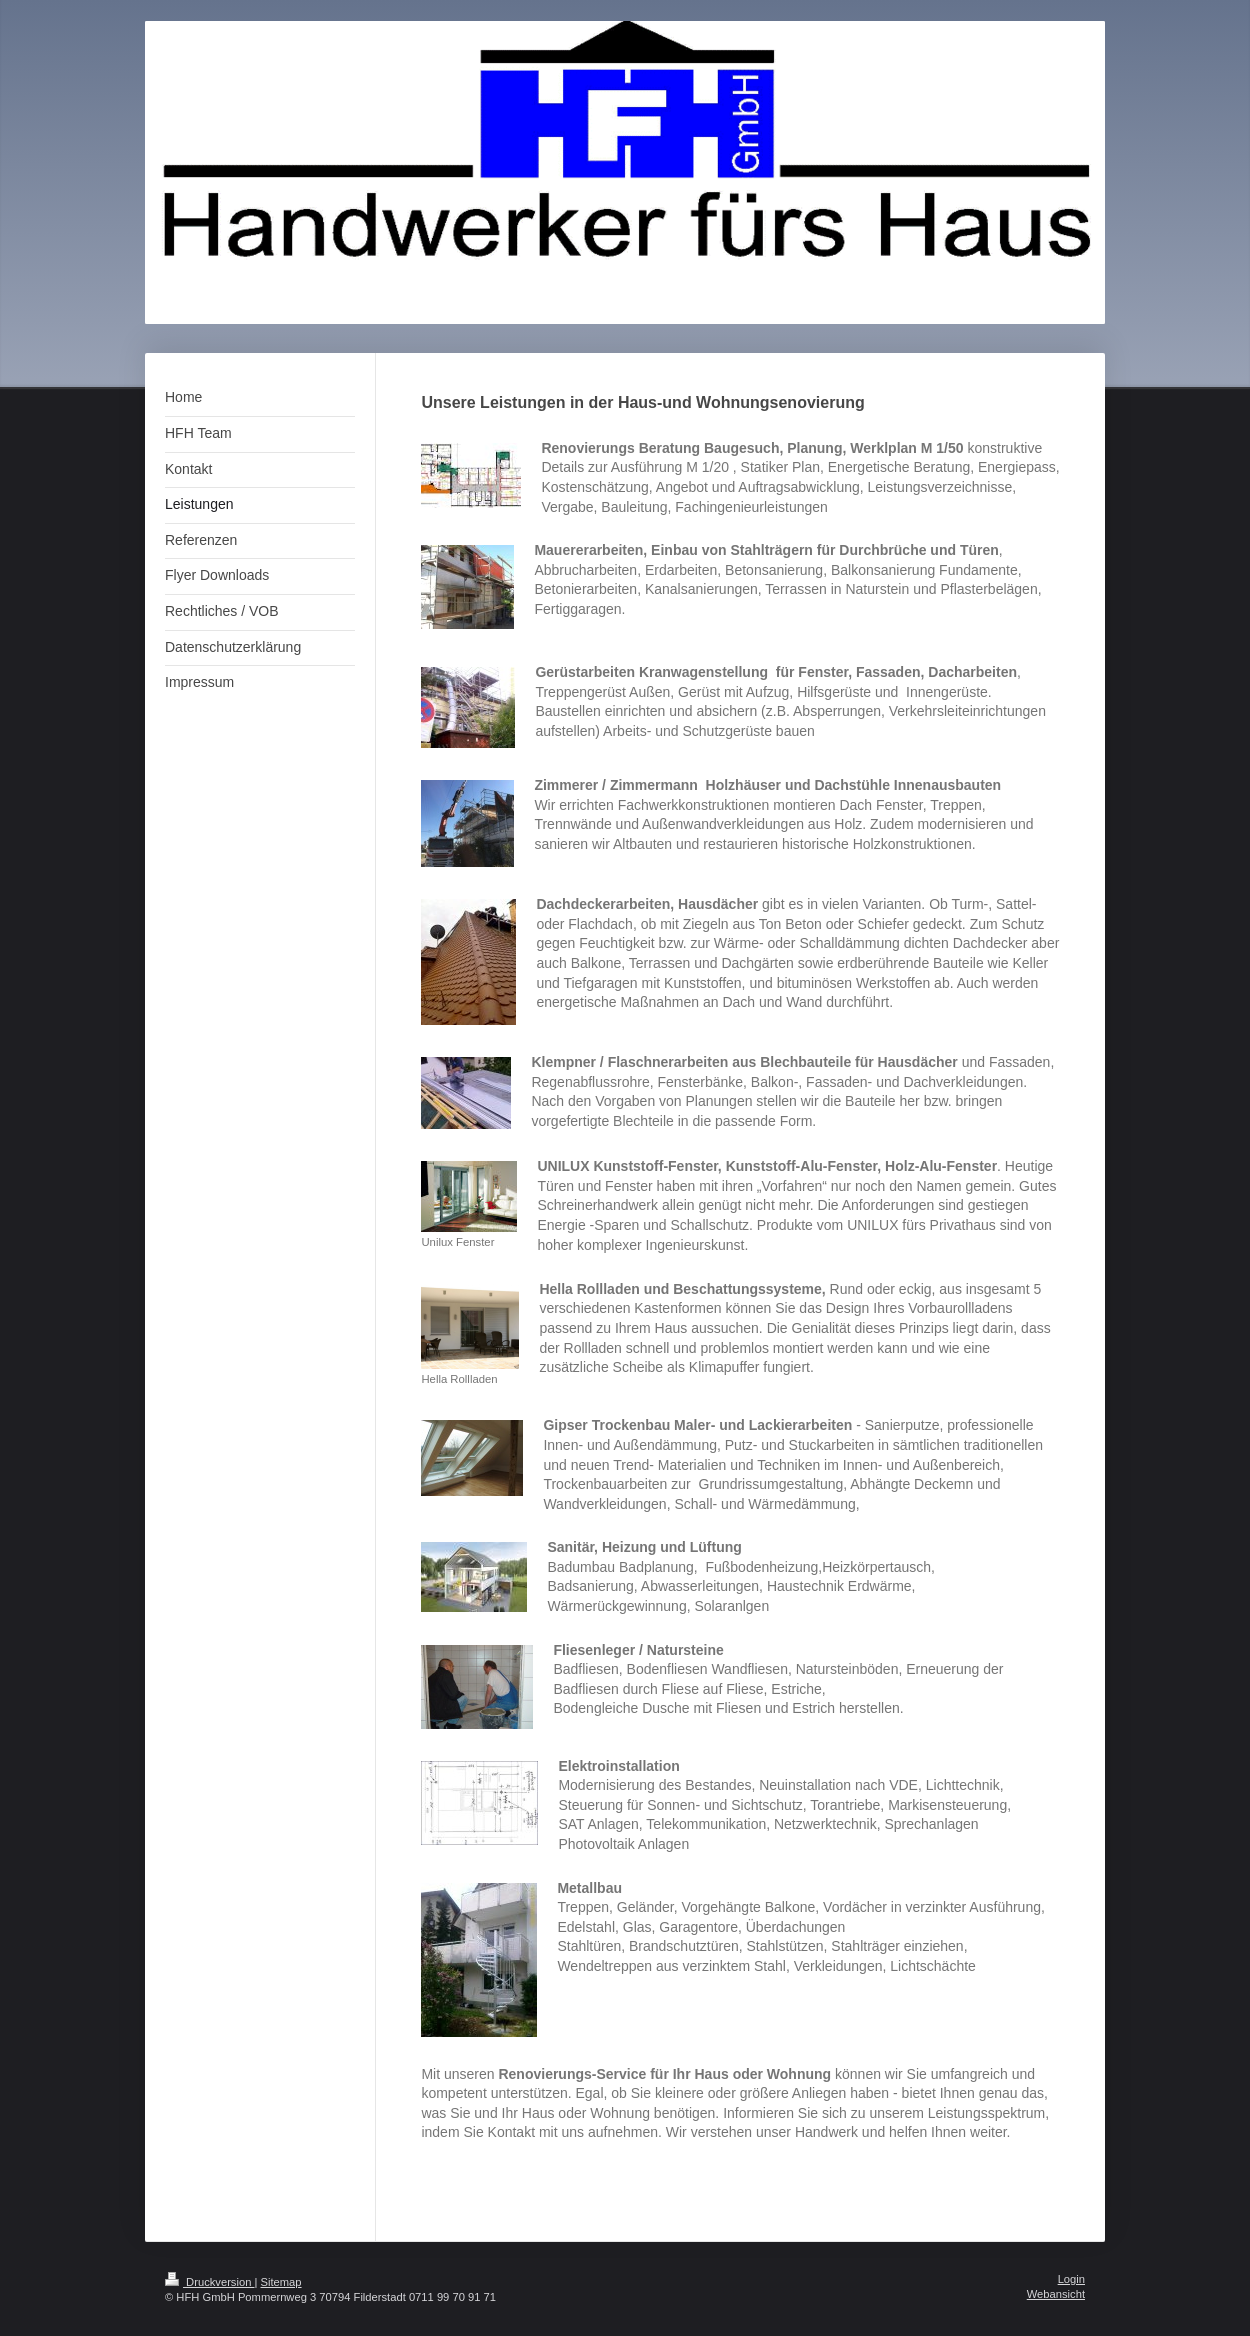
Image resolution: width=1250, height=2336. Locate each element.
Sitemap (281, 2282)
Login (1071, 2279)
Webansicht (1056, 2294)
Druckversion (210, 2282)
